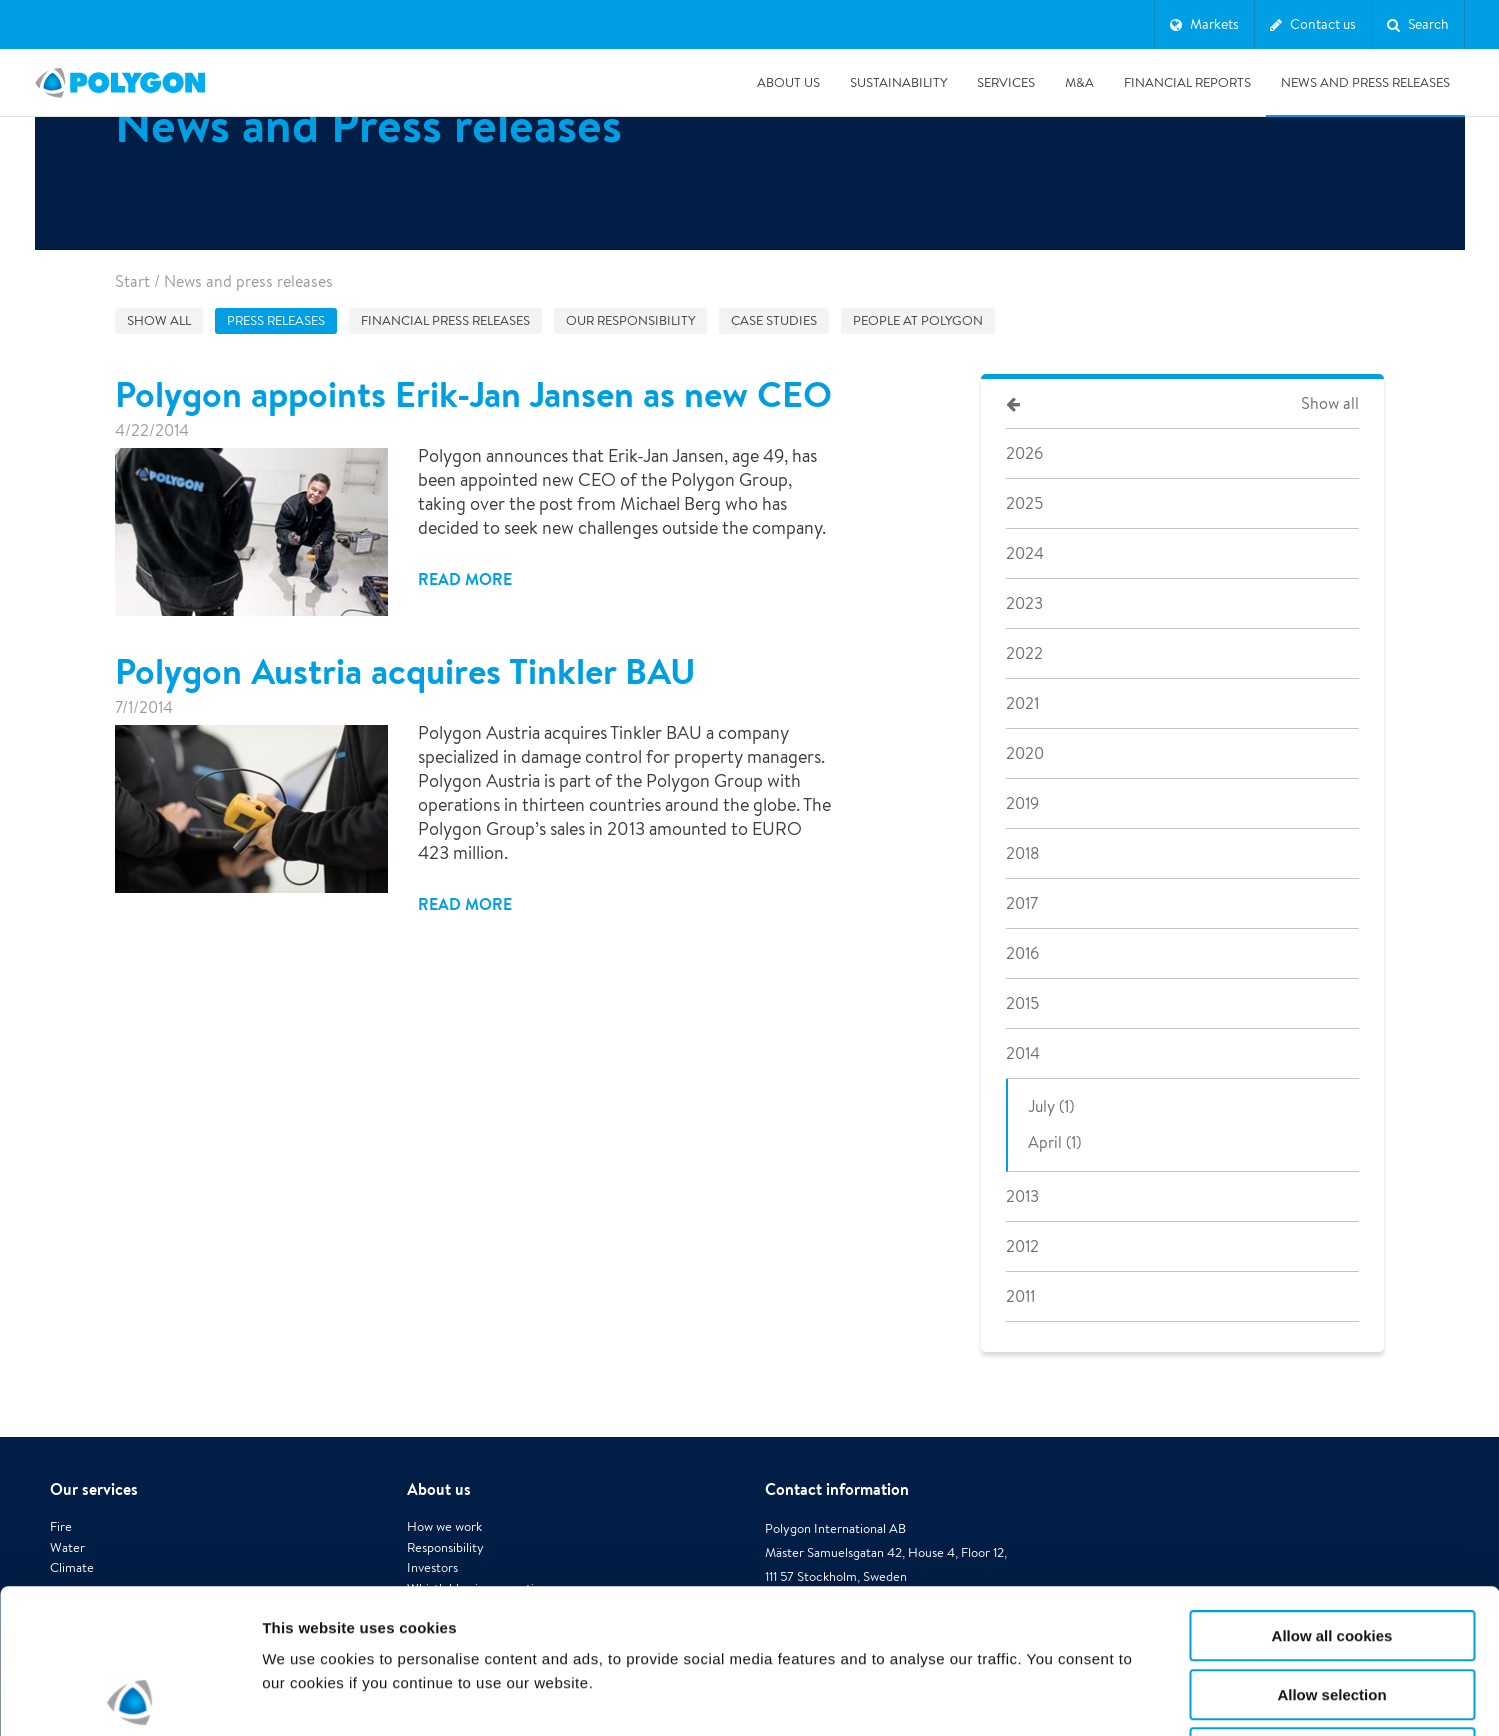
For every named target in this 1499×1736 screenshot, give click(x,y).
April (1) (1054, 1142)
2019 (1022, 803)
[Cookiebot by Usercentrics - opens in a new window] (129, 1697)
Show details (1049, 1696)
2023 (1024, 603)
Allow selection (1331, 1550)
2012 (1022, 1246)
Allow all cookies (1332, 1491)
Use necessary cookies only (1332, 1608)
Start (132, 281)
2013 (1022, 1196)
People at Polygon (918, 320)
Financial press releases (445, 320)
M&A (1079, 82)
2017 (1022, 903)
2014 (1023, 1053)
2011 (1020, 1296)
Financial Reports (1187, 82)
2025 (1024, 503)
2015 (1022, 1003)
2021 (1022, 703)
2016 (1022, 953)
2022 (1024, 653)
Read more (465, 579)
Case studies (774, 320)
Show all (159, 320)
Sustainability (898, 82)
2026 (1024, 453)
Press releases (276, 320)
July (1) (1051, 1106)
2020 (1025, 753)
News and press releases (1365, 82)
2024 (1025, 553)
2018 (1023, 853)
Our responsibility (630, 320)
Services (1006, 82)
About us (788, 82)
